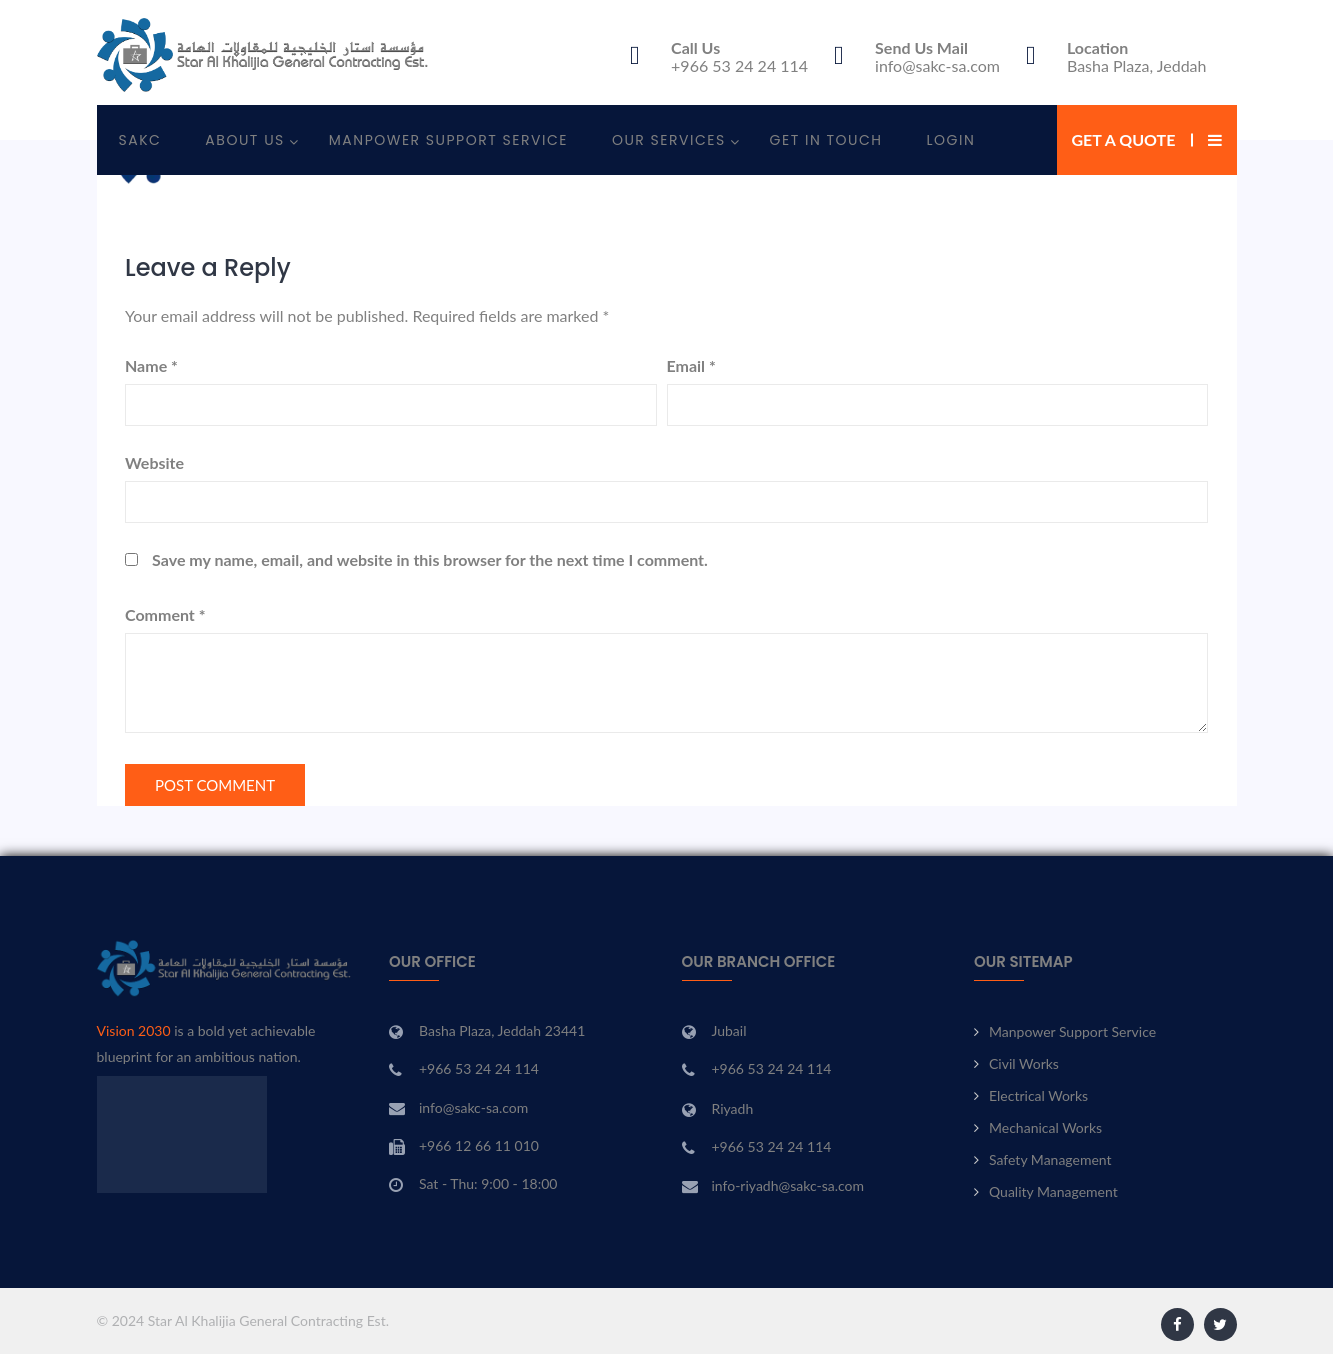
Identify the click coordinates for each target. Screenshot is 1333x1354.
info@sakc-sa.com (937, 65)
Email (691, 365)
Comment (165, 614)
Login (951, 140)
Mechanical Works (1045, 1127)
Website (154, 462)
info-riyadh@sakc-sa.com (788, 1185)
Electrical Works (1038, 1095)
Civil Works (1024, 1063)
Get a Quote (1124, 139)
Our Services (669, 140)
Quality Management (1053, 1191)
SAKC (140, 140)
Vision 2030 (134, 1030)
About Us (244, 140)
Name (151, 365)
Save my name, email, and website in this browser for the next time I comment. (430, 559)
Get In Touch (826, 140)
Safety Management (1050, 1159)
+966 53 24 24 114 (739, 65)
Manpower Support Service (448, 140)
